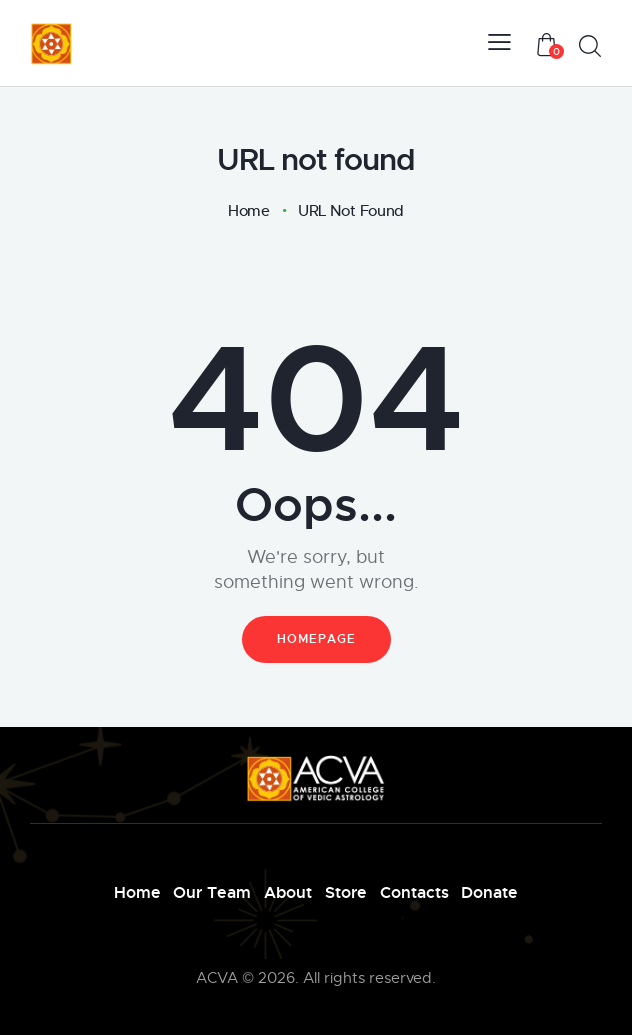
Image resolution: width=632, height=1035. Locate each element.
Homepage (316, 638)
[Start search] (589, 46)
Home (249, 211)
